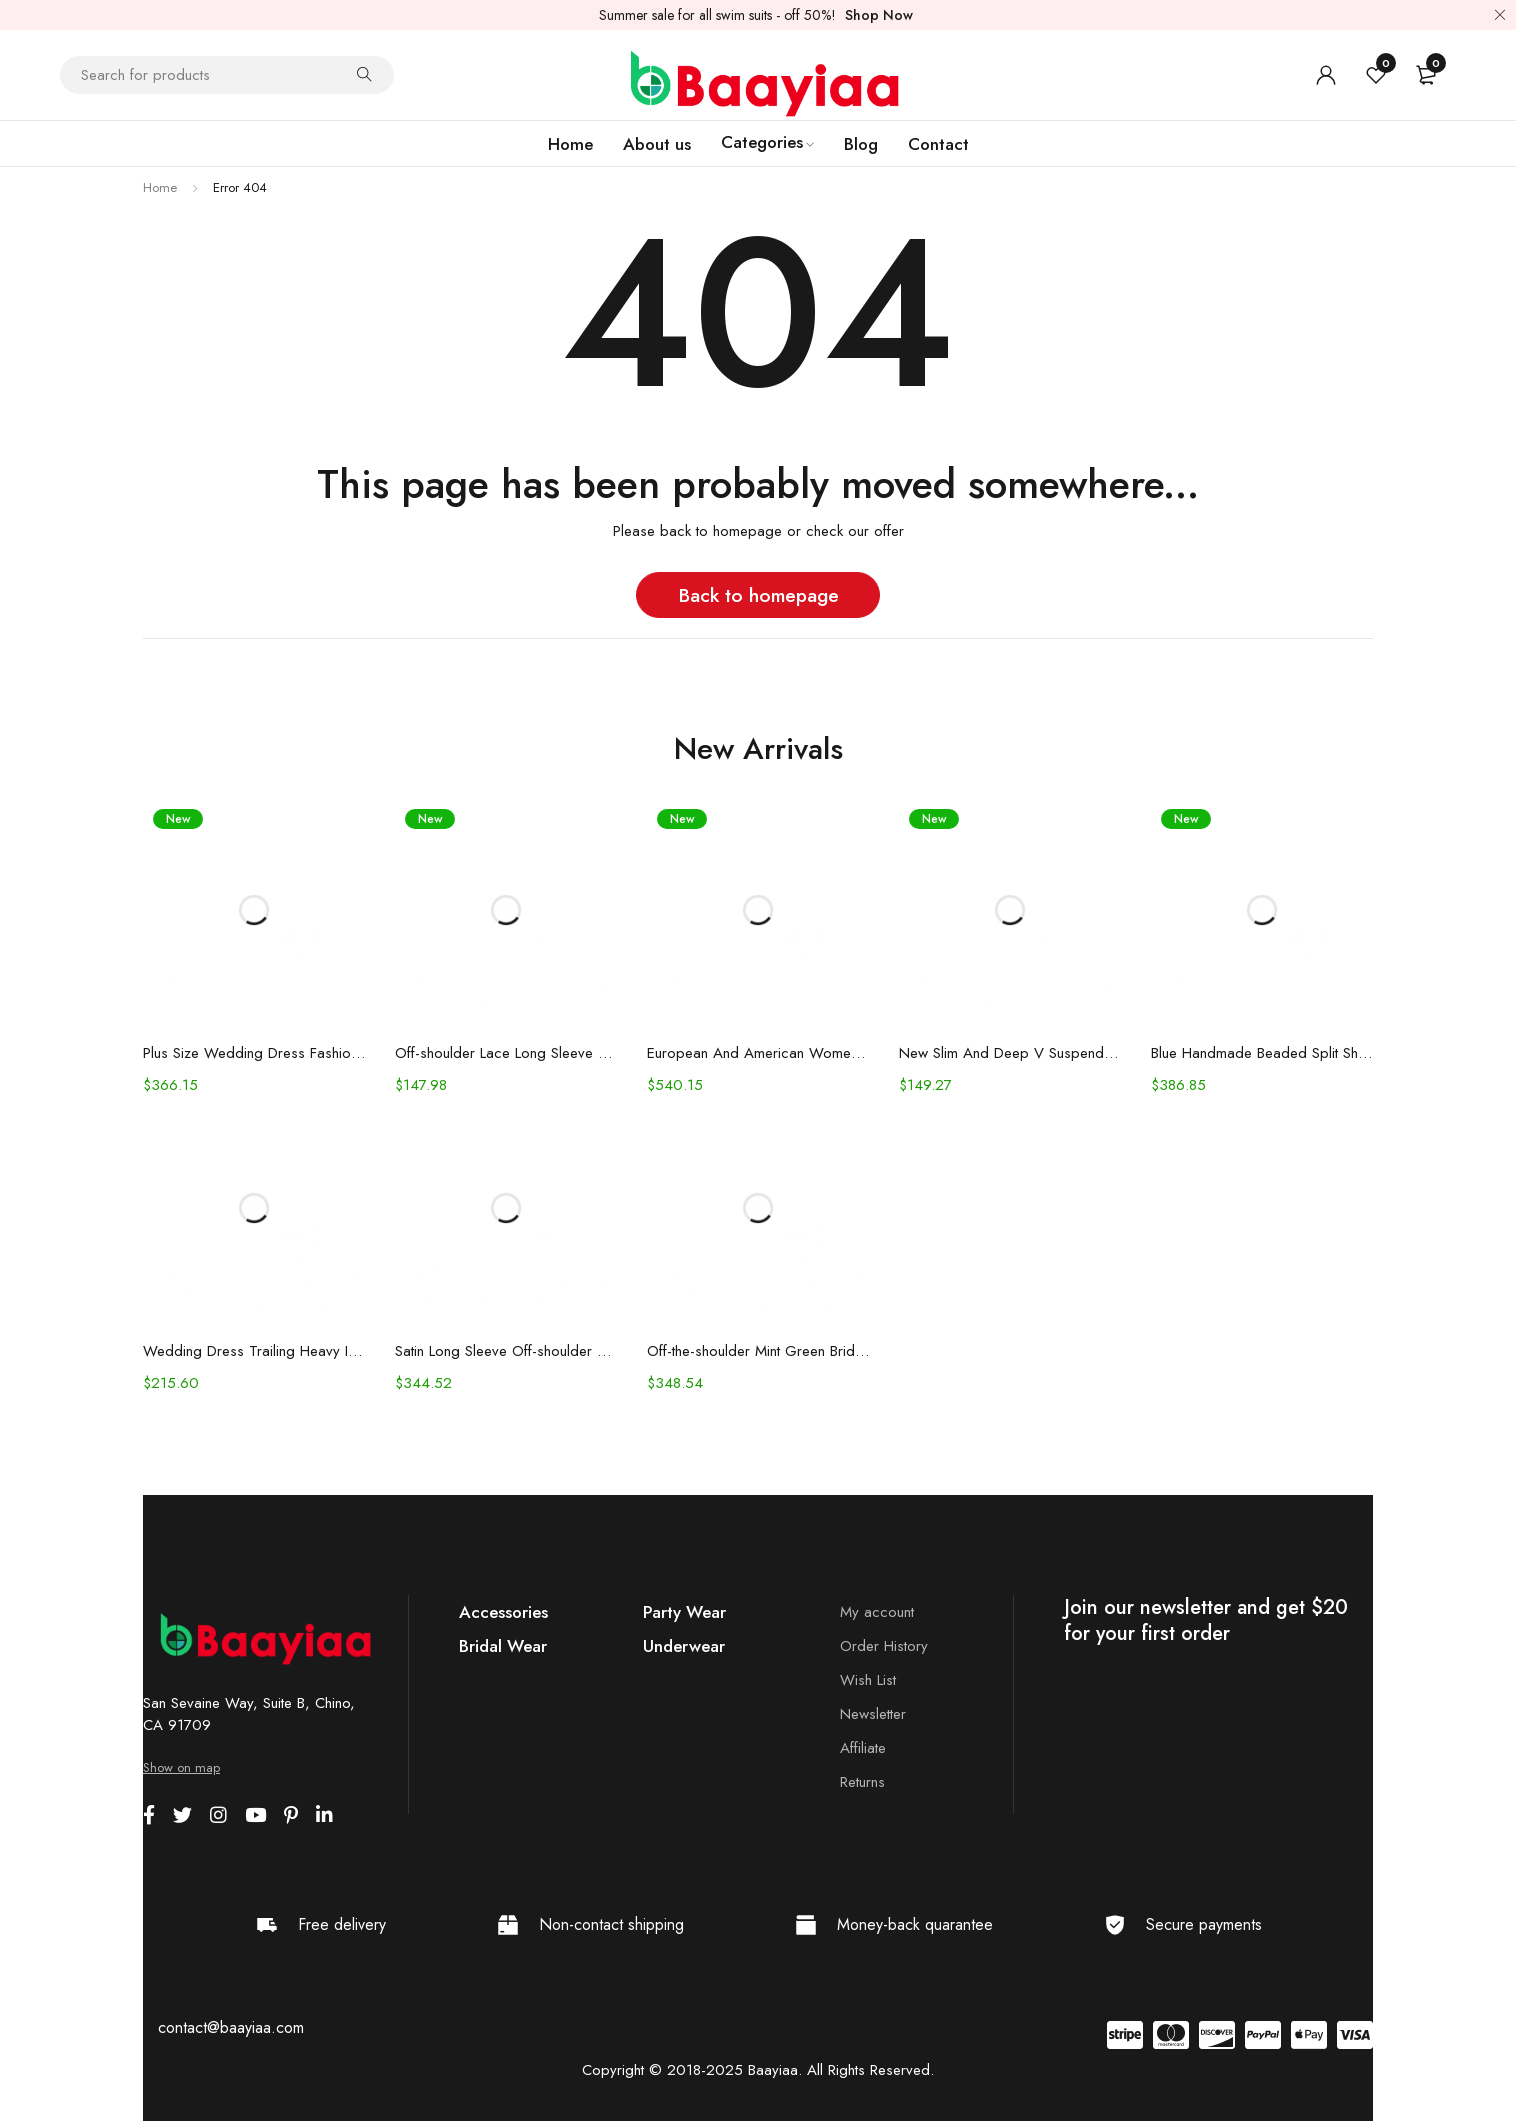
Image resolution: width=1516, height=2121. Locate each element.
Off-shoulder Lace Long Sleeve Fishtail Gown (506, 1053)
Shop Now (879, 15)
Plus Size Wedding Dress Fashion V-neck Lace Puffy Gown (254, 1053)
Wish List (868, 1680)
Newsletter (873, 1714)
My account (877, 1612)
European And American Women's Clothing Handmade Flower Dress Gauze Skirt (758, 1053)
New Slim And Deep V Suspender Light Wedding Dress (1010, 1053)
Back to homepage (758, 594)
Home (160, 187)
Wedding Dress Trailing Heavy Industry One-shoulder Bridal (254, 1351)
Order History (884, 1646)
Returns (862, 1782)
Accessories (503, 1612)
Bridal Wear (503, 1646)
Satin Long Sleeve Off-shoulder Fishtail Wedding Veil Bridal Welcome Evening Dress (506, 1351)
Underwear (684, 1646)
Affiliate (863, 1748)
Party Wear (684, 1612)
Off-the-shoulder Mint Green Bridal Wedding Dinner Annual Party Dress (758, 1351)
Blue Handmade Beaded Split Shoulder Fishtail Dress (1262, 1053)
